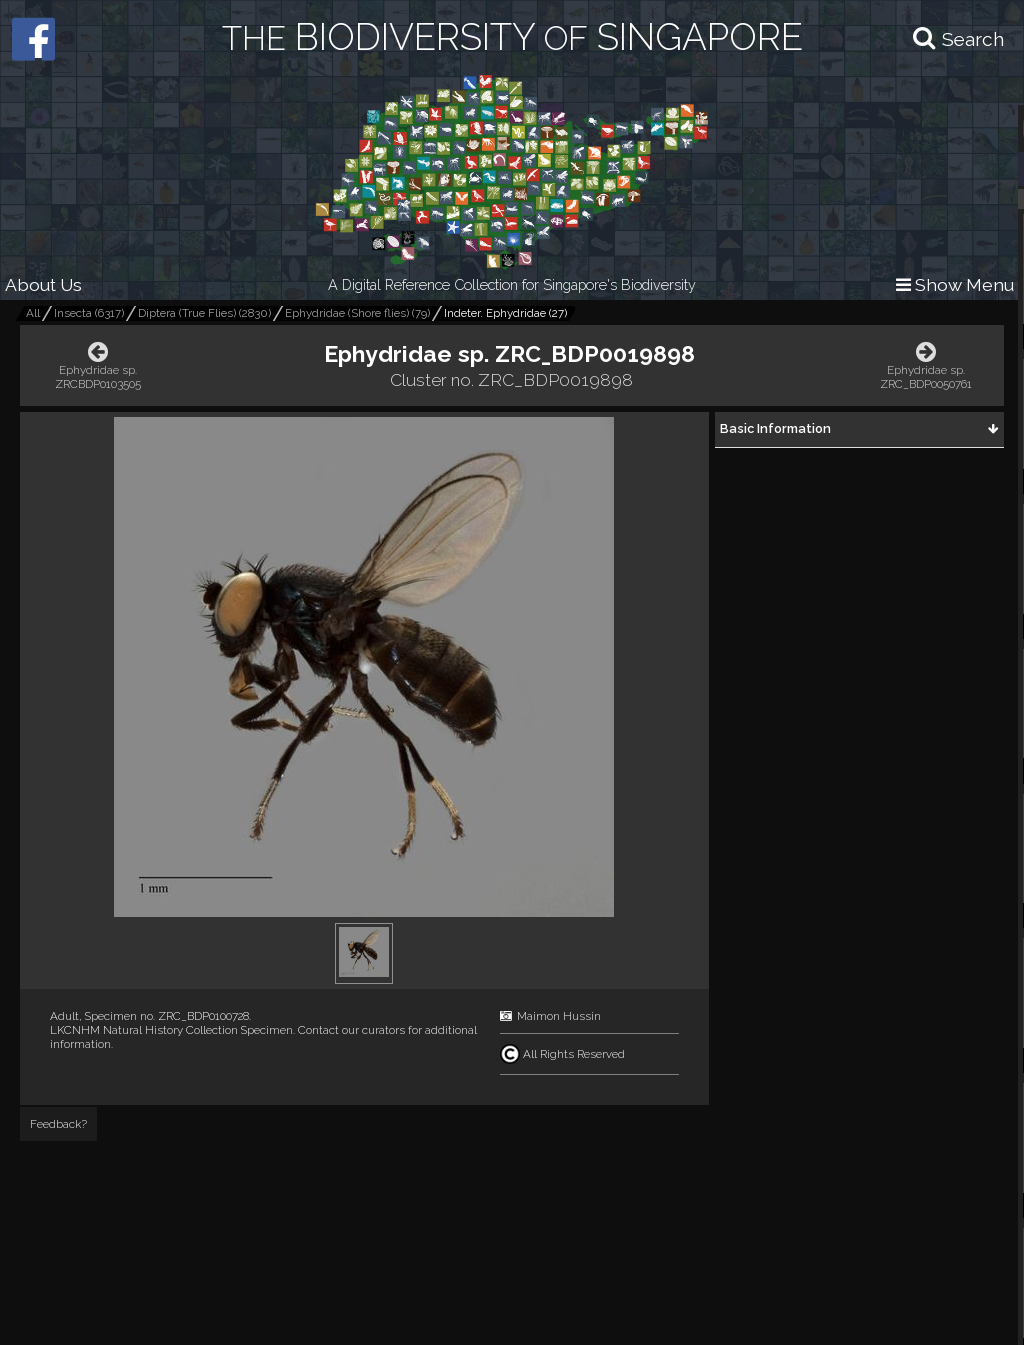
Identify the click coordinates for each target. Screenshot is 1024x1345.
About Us (43, 284)
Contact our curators (351, 1030)
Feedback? (58, 1124)
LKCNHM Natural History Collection (144, 1030)
